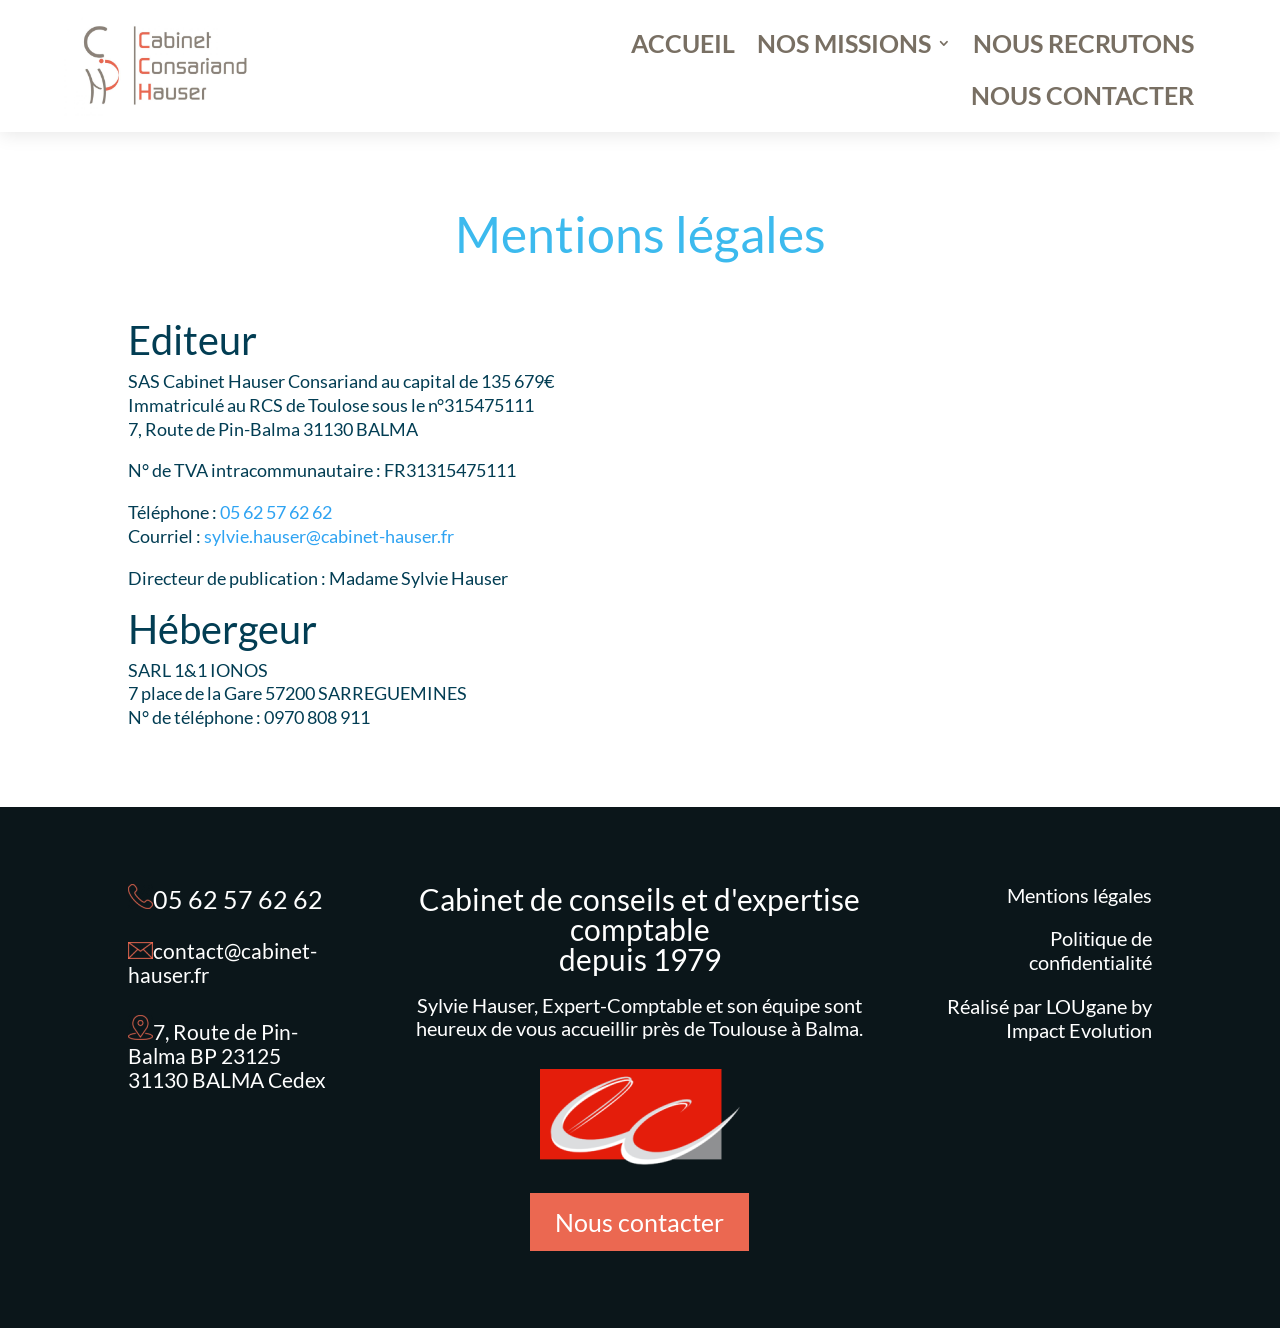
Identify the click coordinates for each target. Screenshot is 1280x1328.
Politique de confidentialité (1090, 950)
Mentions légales (1079, 895)
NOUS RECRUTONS (1083, 47)
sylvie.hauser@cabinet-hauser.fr (329, 536)
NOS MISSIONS (844, 47)
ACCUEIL (683, 47)
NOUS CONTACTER (1082, 99)
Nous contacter (639, 1222)
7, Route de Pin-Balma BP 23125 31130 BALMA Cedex (227, 1055)
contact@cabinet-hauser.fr (222, 962)
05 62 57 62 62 (276, 512)
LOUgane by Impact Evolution (1079, 1018)
